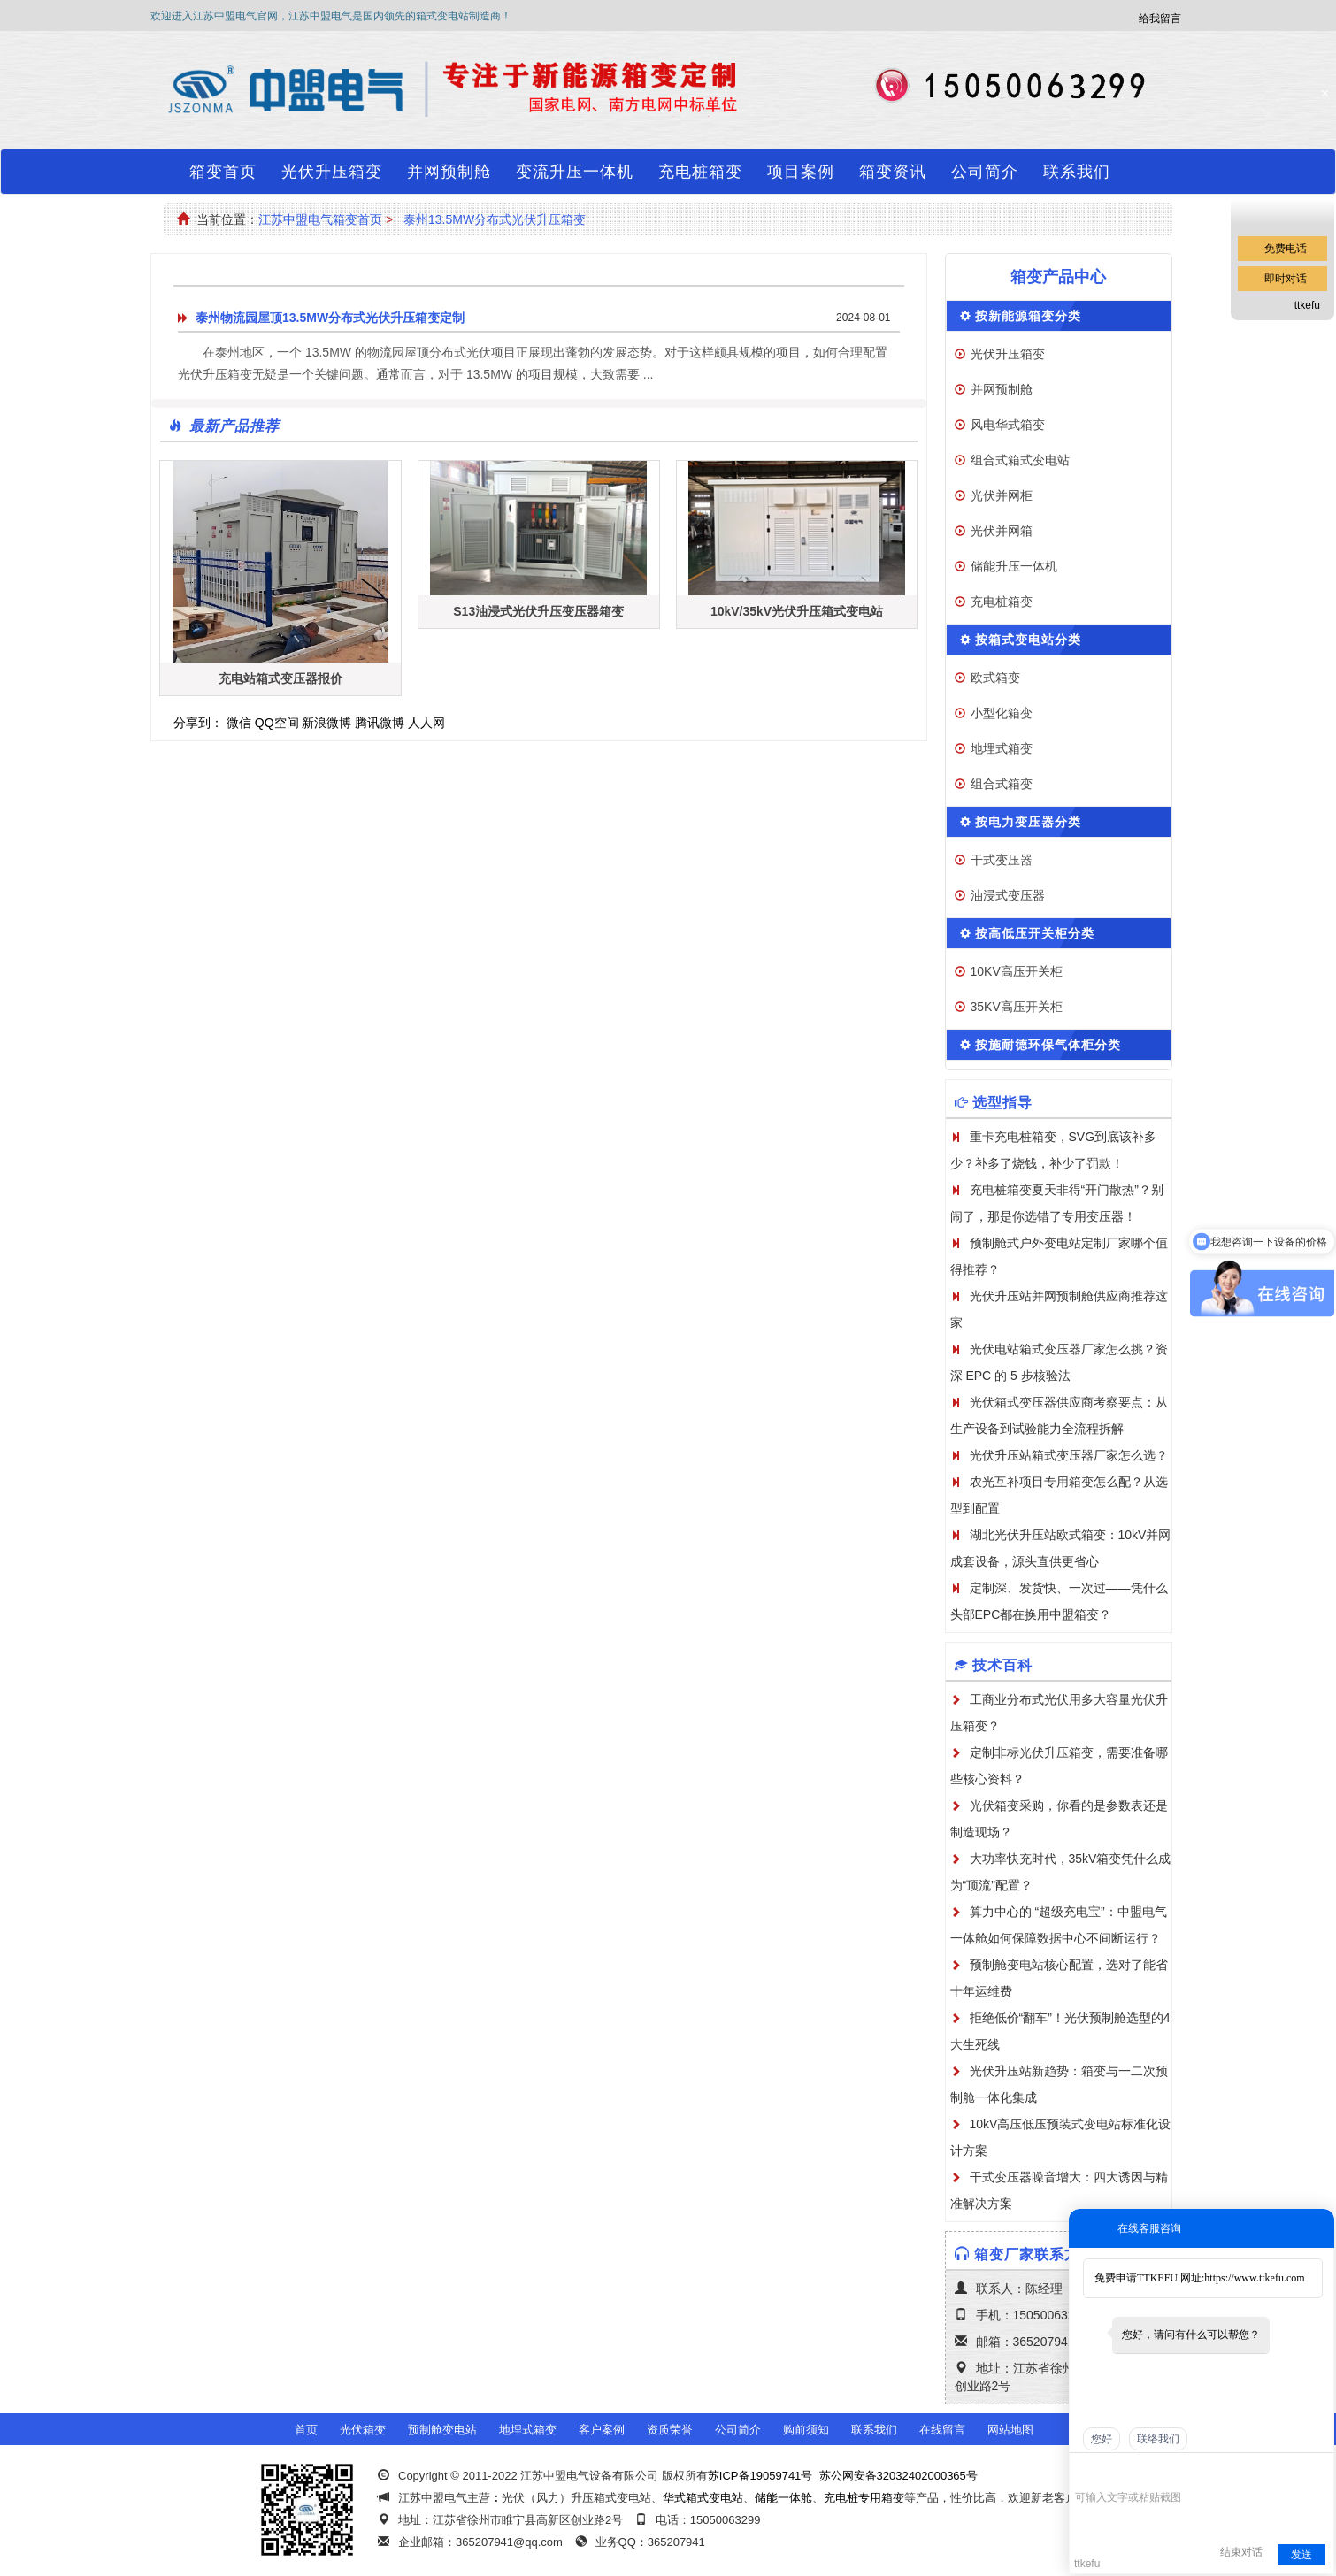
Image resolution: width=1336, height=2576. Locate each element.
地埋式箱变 (1002, 748)
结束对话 (1241, 2552)
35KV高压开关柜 (1017, 1007)
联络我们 (1158, 2439)
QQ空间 (277, 723)
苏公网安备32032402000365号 (898, 2475)
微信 (239, 723)
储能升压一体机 (1014, 566)
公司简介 (984, 171)
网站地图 (1010, 2429)
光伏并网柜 (1002, 495)
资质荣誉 (670, 2429)
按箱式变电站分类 (1028, 639)
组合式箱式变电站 (1020, 460)
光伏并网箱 (1002, 531)
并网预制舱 (449, 171)
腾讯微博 (379, 723)
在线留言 (942, 2429)
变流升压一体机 (574, 171)
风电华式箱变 (1008, 425)
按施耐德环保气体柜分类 (1048, 1045)
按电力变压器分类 (1028, 822)
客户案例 (602, 2429)
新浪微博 (326, 723)
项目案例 (800, 171)
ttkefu (1307, 305)
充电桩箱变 (700, 171)
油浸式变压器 (1008, 895)
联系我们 (1076, 171)
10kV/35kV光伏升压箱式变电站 (796, 611)
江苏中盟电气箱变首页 (320, 219)
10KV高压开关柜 (1017, 971)
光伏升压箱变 (331, 171)
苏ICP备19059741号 (760, 2475)
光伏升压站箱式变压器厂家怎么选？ (1069, 1455)
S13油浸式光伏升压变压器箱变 (538, 611)
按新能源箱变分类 (1028, 316)
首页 (306, 2429)
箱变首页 (223, 171)
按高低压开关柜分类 (1034, 933)
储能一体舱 (783, 2497)
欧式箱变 (995, 678)
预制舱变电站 (442, 2429)
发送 (1301, 2555)
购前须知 (806, 2429)
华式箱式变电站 (703, 2497)
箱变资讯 (892, 171)
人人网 (426, 723)
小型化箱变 (1002, 713)
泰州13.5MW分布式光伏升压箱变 (494, 219)
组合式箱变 (1002, 784)
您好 (1101, 2439)
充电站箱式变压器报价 (280, 678)
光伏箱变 (363, 2429)
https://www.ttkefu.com (1254, 2278)
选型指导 (1002, 1102)
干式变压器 (1002, 860)
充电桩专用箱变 (864, 2497)
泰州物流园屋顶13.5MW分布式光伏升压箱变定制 (330, 317)
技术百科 (1002, 1665)
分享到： (198, 723)
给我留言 (1160, 18)
